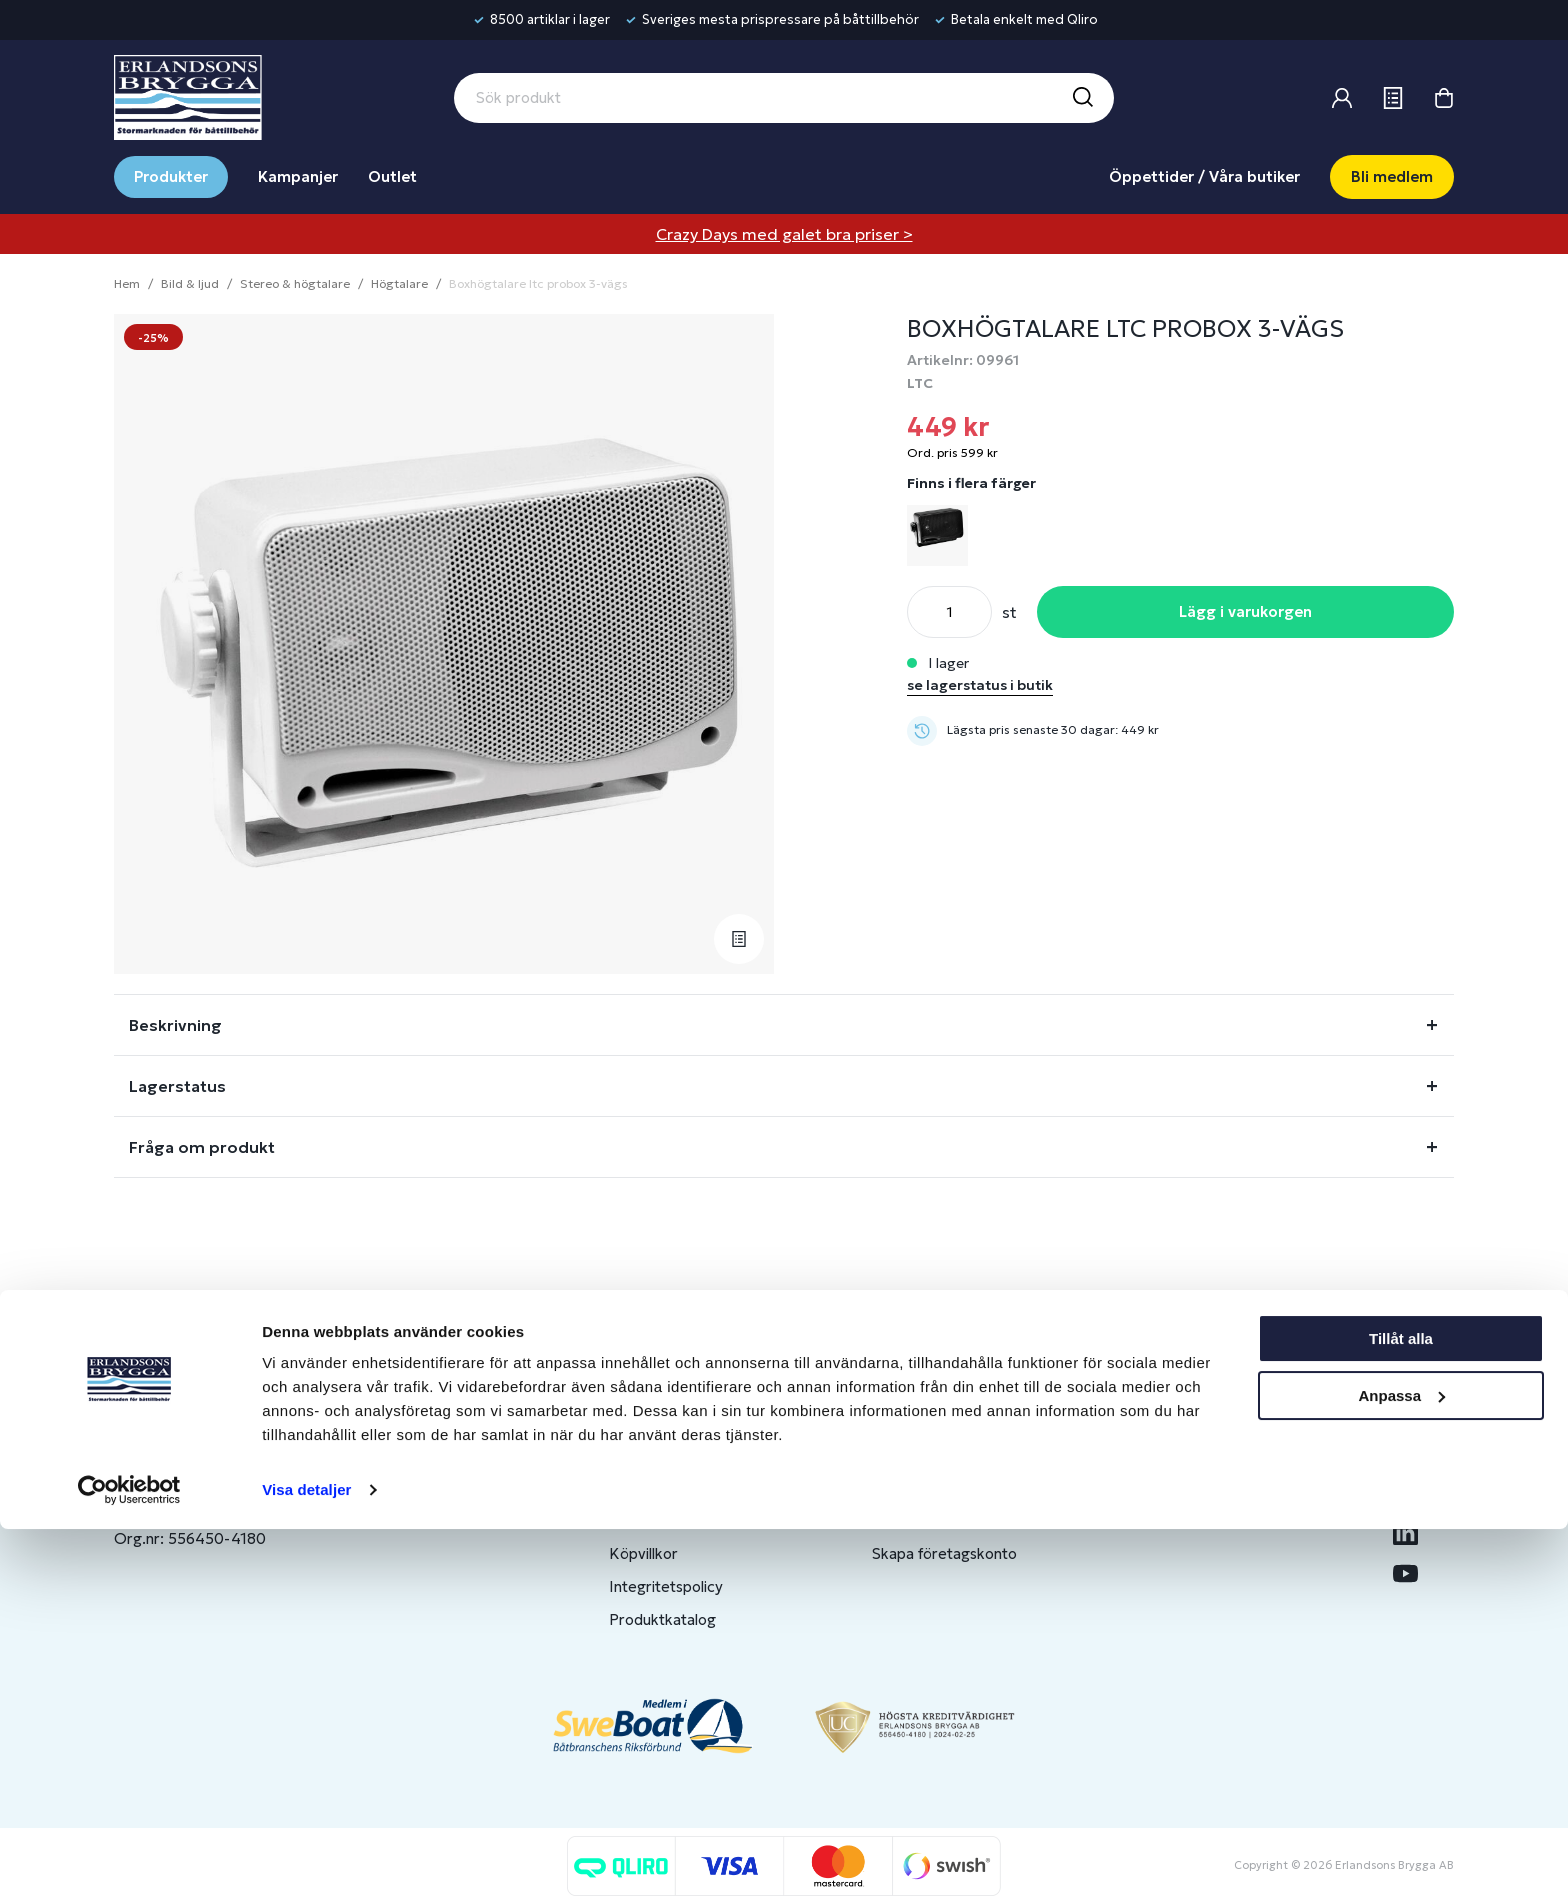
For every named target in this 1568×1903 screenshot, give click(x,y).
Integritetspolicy (666, 1586)
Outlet (392, 176)
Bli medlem (1392, 176)
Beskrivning (175, 1025)
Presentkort (651, 1520)
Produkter (171, 176)
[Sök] (1082, 98)
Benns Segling (1201, 1487)
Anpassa (1401, 1768)
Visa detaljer (306, 1863)
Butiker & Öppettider (683, 1454)
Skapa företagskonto (944, 1553)
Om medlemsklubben (945, 1520)
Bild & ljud (190, 283)
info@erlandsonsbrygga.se (258, 1471)
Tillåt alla (1401, 1712)
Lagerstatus (177, 1086)
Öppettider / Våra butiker (1204, 176)
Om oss (1179, 1454)
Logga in (901, 1454)
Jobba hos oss (1202, 1520)
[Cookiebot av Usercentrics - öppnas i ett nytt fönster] (129, 1864)
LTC (920, 383)
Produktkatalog (662, 1619)
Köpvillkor (643, 1553)
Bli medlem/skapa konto (955, 1487)
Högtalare (399, 283)
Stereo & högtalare (295, 283)
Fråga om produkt (202, 1147)
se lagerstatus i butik (980, 685)
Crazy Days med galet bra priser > (784, 234)
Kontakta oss (654, 1487)
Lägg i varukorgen (1245, 611)
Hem (127, 283)
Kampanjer (298, 176)
